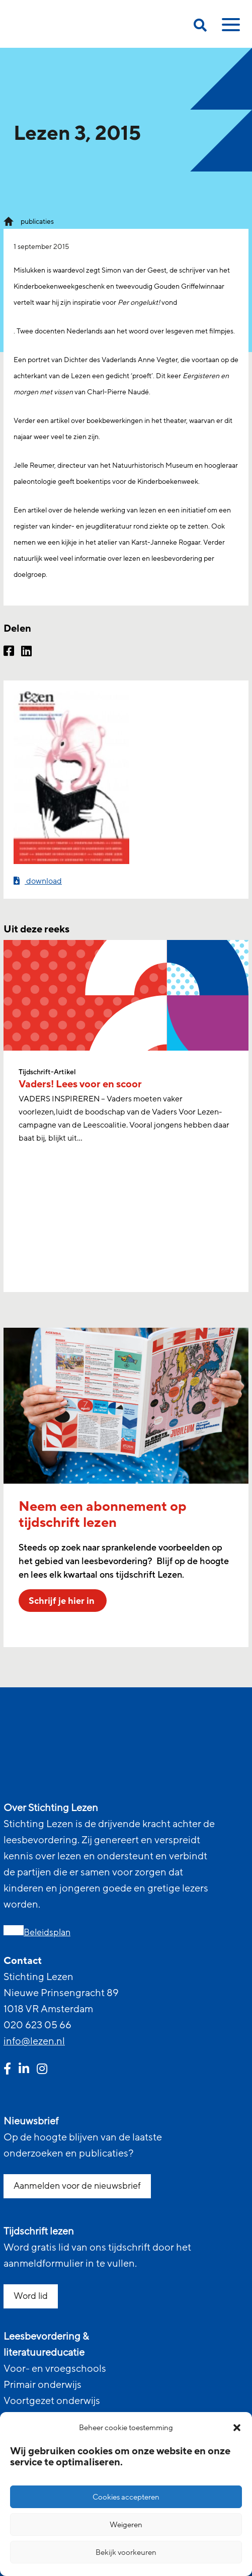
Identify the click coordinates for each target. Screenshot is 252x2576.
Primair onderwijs (42, 2384)
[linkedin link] (24, 2070)
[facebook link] (7, 2070)
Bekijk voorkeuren (126, 2552)
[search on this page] (200, 27)
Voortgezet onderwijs (52, 2401)
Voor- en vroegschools (55, 2368)
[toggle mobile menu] (229, 28)
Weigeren (126, 2525)
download (38, 880)
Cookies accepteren (126, 2497)
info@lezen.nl (34, 2041)
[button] (237, 2428)
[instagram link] (42, 2070)
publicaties (37, 221)
